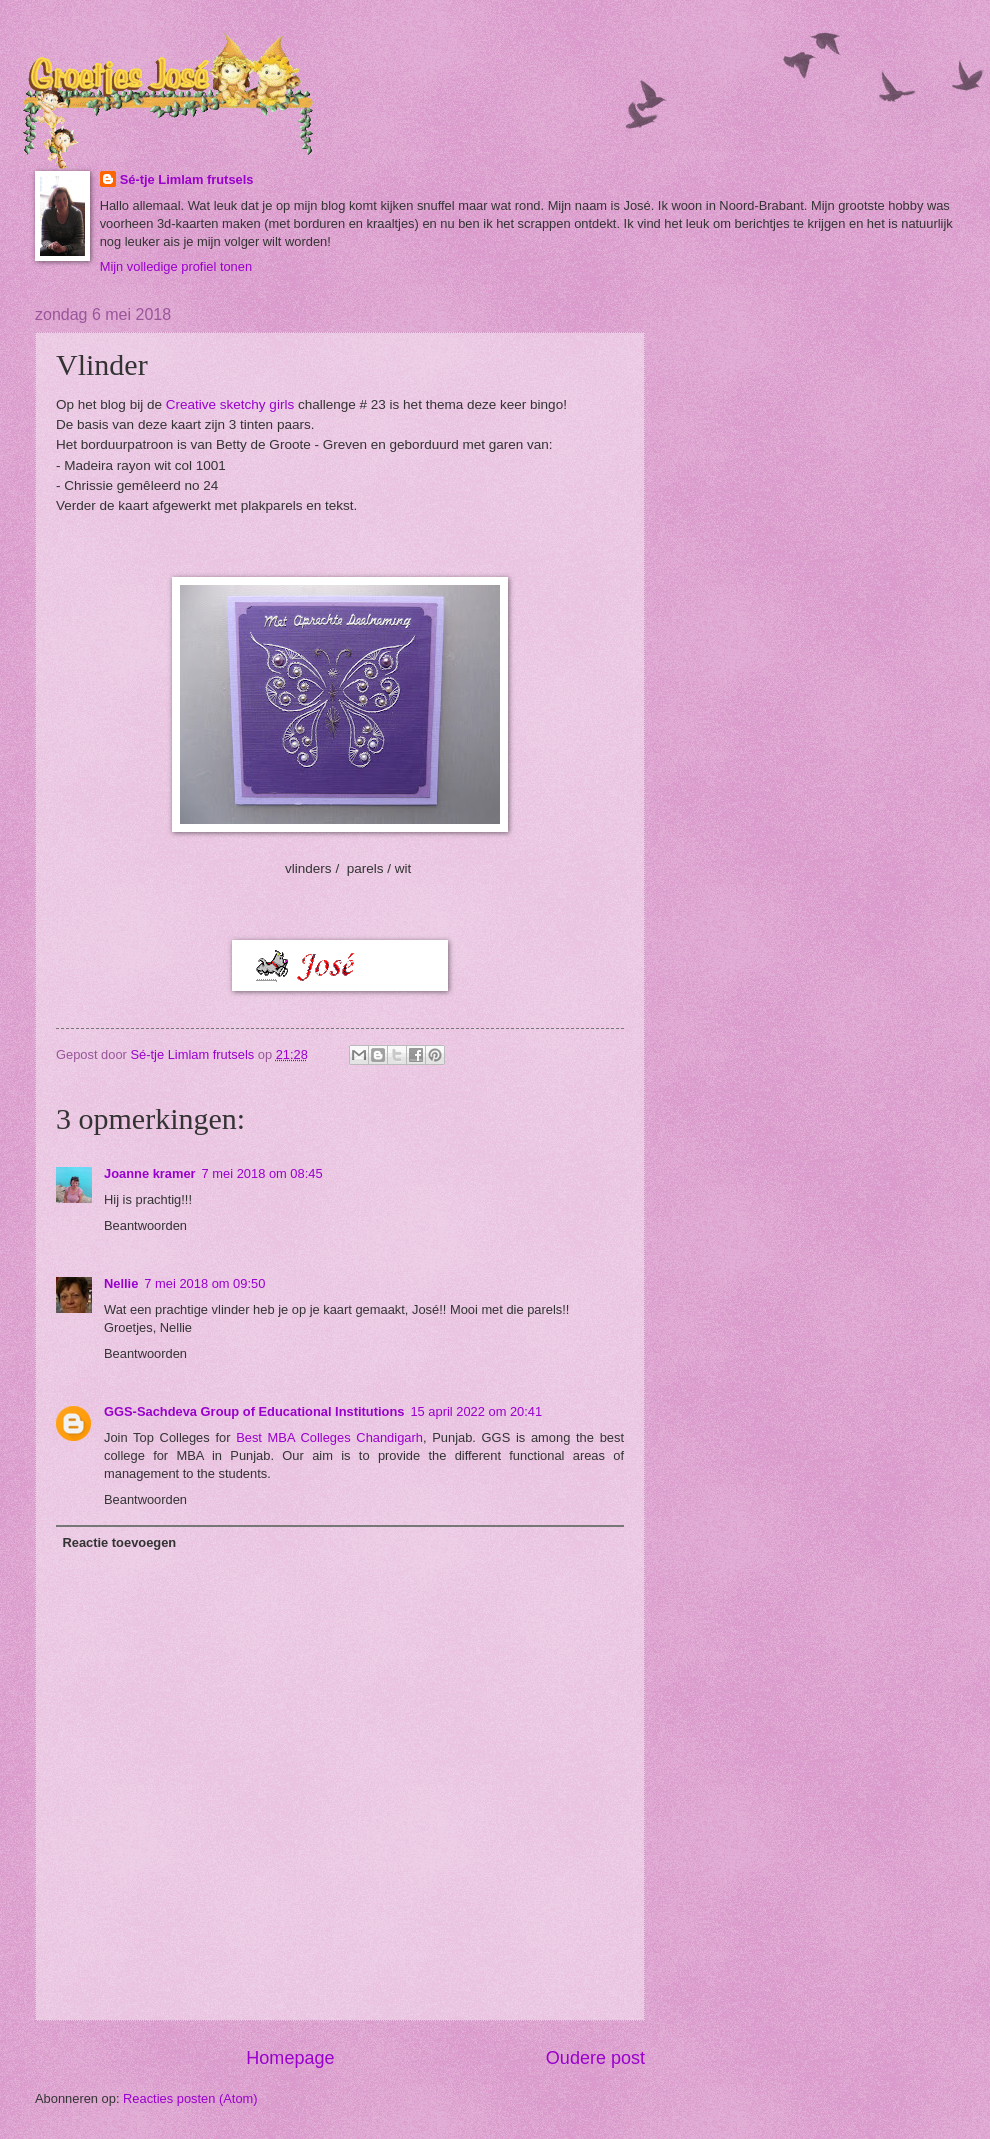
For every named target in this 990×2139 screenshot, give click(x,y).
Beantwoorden (145, 1225)
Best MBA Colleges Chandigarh (329, 1437)
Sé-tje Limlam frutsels (187, 179)
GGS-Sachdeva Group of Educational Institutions (254, 1411)
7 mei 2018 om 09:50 (204, 1283)
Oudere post (595, 2058)
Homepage (290, 2058)
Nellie (121, 1283)
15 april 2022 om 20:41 (476, 1411)
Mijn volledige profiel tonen (176, 266)
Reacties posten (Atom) (190, 2098)
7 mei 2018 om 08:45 (262, 1173)
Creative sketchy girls (230, 404)
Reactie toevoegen (119, 1542)
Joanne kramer (150, 1173)
